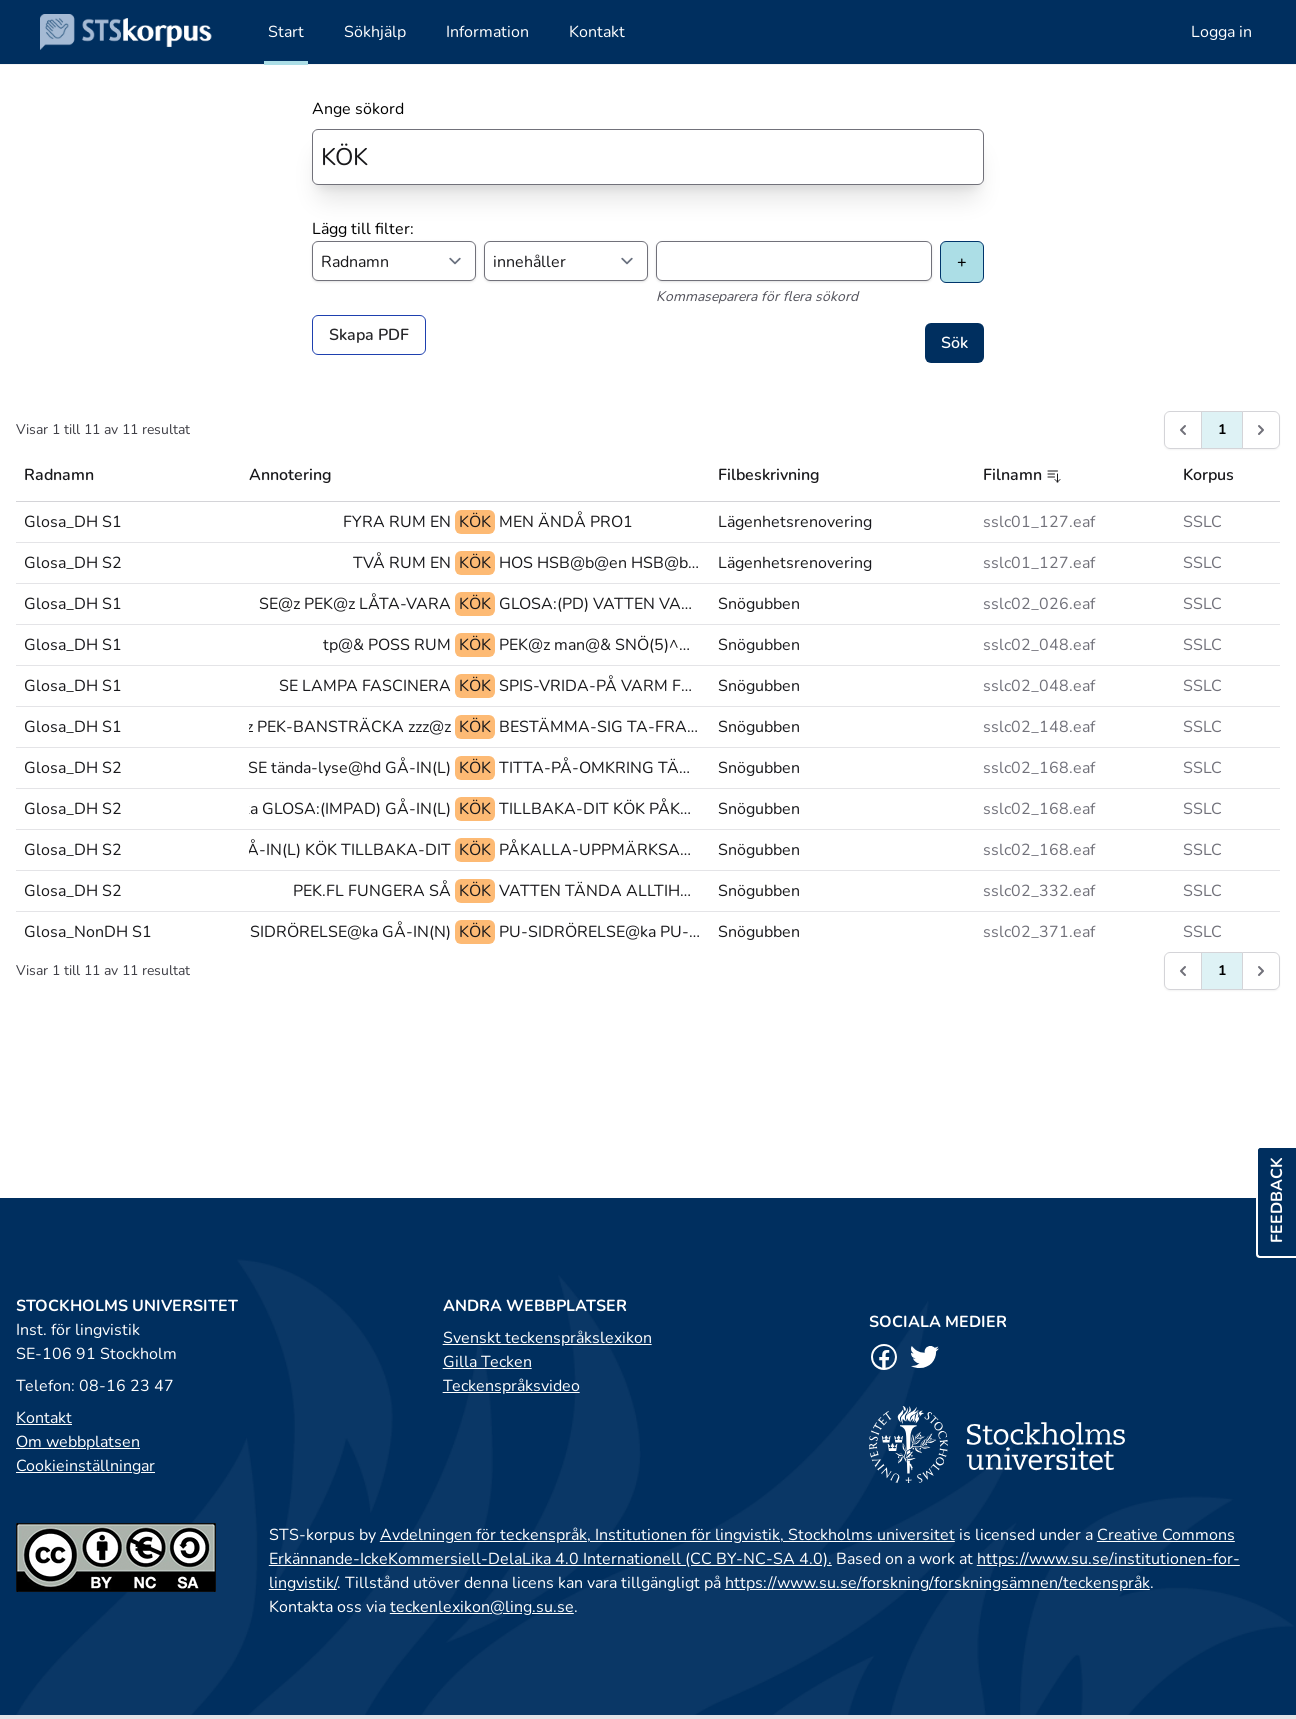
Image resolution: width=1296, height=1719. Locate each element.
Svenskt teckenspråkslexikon (547, 1338)
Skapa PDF (369, 335)
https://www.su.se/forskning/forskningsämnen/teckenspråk (937, 1583)
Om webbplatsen (78, 1442)
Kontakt (44, 1418)
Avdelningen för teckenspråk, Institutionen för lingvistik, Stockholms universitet (667, 1535)
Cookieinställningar (85, 1466)
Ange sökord (358, 109)
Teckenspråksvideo (511, 1386)
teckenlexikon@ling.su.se (482, 1607)
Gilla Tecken (487, 1362)
